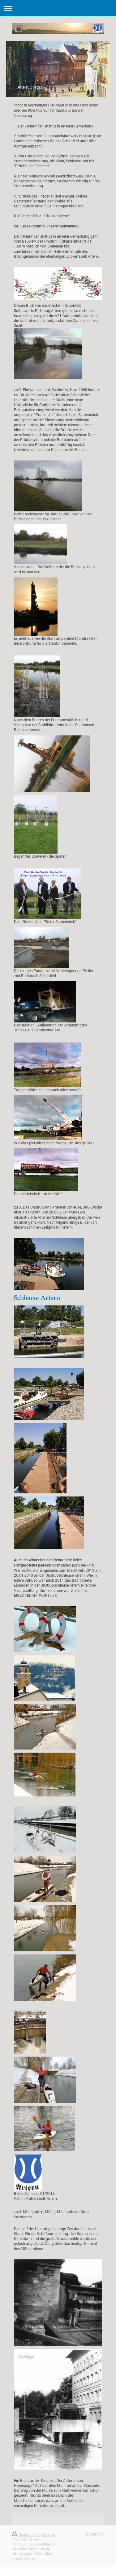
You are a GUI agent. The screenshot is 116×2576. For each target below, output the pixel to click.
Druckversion (26, 2534)
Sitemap (48, 2534)
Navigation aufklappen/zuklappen (58, 8)
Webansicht (94, 2534)
